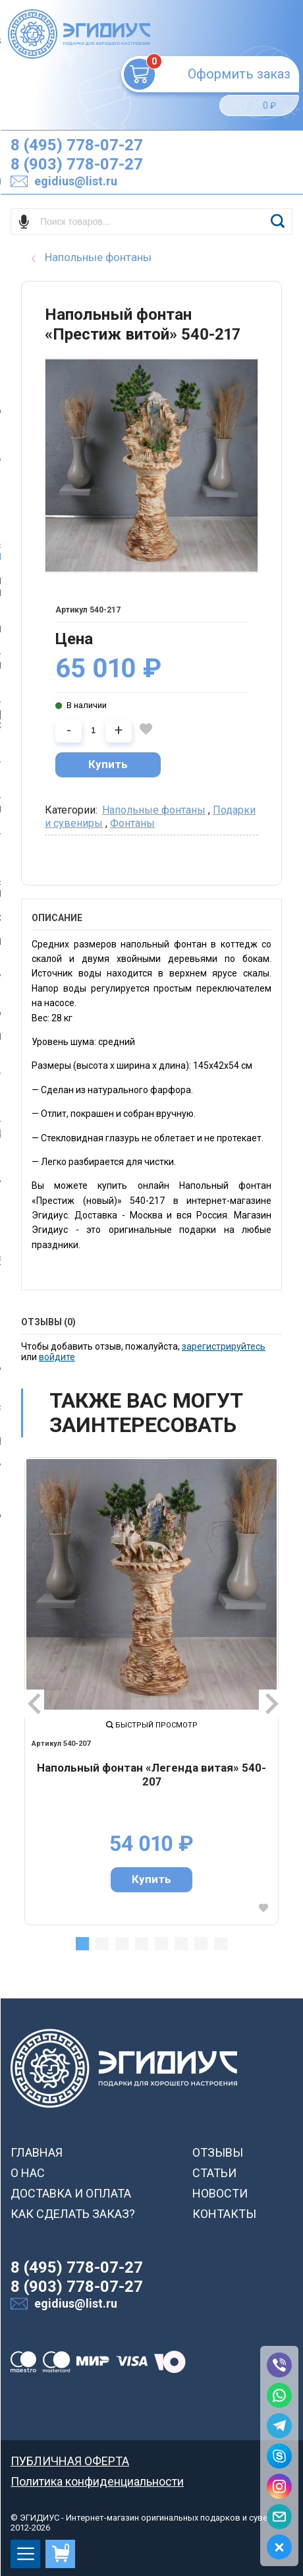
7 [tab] (200, 1943)
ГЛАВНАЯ (37, 2152)
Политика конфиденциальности (97, 2481)
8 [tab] (220, 1943)
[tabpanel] (151, 1691)
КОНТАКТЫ (224, 2214)
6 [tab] (181, 1943)
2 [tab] (102, 1943)
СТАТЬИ (214, 2173)
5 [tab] (161, 1943)
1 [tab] (82, 1943)
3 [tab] (121, 1943)
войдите (57, 1357)
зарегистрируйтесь (223, 1346)
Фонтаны (132, 823)
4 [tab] (141, 1943)
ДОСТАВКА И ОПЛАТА (71, 2193)
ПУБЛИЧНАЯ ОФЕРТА (70, 2461)
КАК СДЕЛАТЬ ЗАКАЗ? (73, 2214)
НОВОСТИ (220, 2193)
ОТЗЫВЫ (217, 2152)
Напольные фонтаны (154, 810)
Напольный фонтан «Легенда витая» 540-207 (151, 1775)
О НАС (28, 2173)
